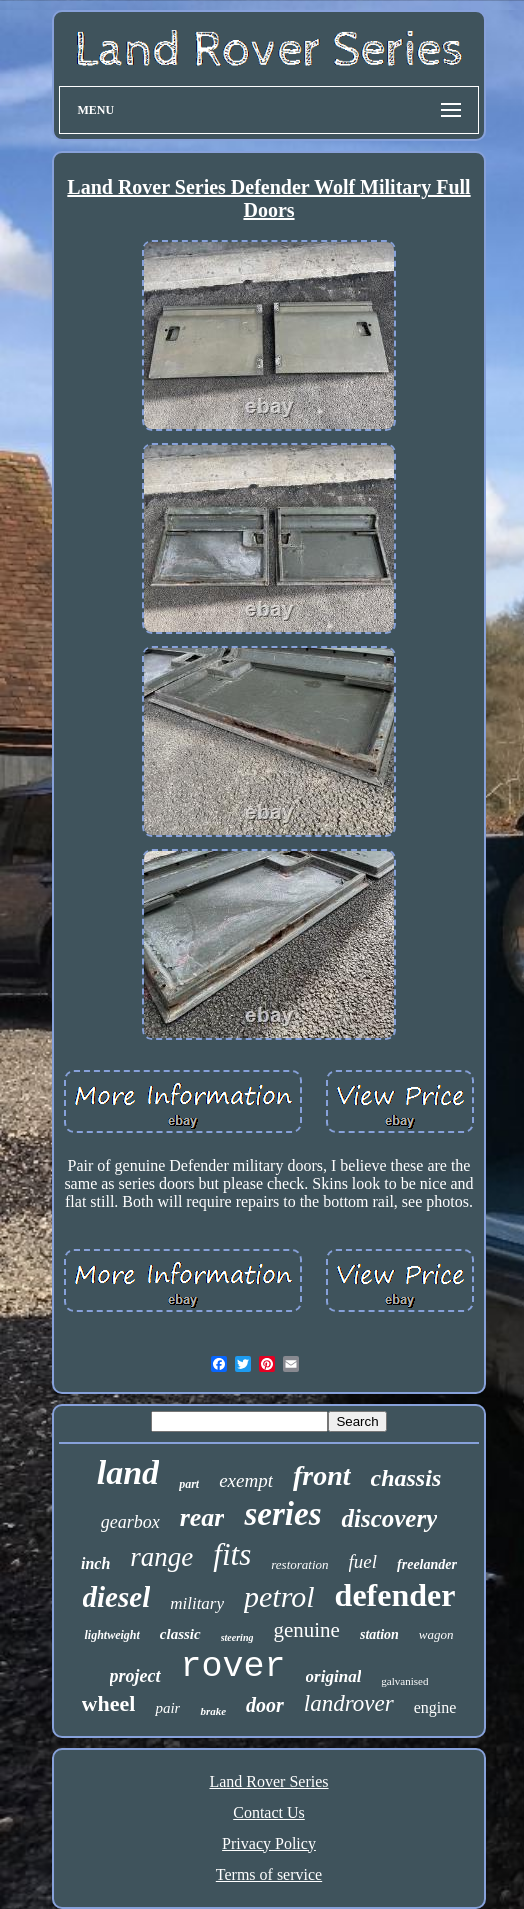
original (334, 1676)
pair (167, 1708)
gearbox (130, 1522)
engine (435, 1707)
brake (213, 1711)
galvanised (404, 1681)
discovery (389, 1518)
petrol (279, 1596)
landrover (349, 1703)
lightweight (111, 1635)
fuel (363, 1561)
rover (233, 1667)
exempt (246, 1480)
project (135, 1676)
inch (95, 1563)
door (265, 1705)
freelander (427, 1564)
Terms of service (269, 1874)
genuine (306, 1630)
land (128, 1472)
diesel (117, 1597)
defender (395, 1595)
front (322, 1475)
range (161, 1557)
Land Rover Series (268, 1781)
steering (237, 1637)
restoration (299, 1564)
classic (180, 1634)
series (282, 1514)
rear (202, 1517)
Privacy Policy (269, 1843)
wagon (436, 1634)
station (379, 1634)
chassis (406, 1478)
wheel (109, 1703)
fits (232, 1554)
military (197, 1603)
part (189, 1484)
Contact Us (269, 1812)
